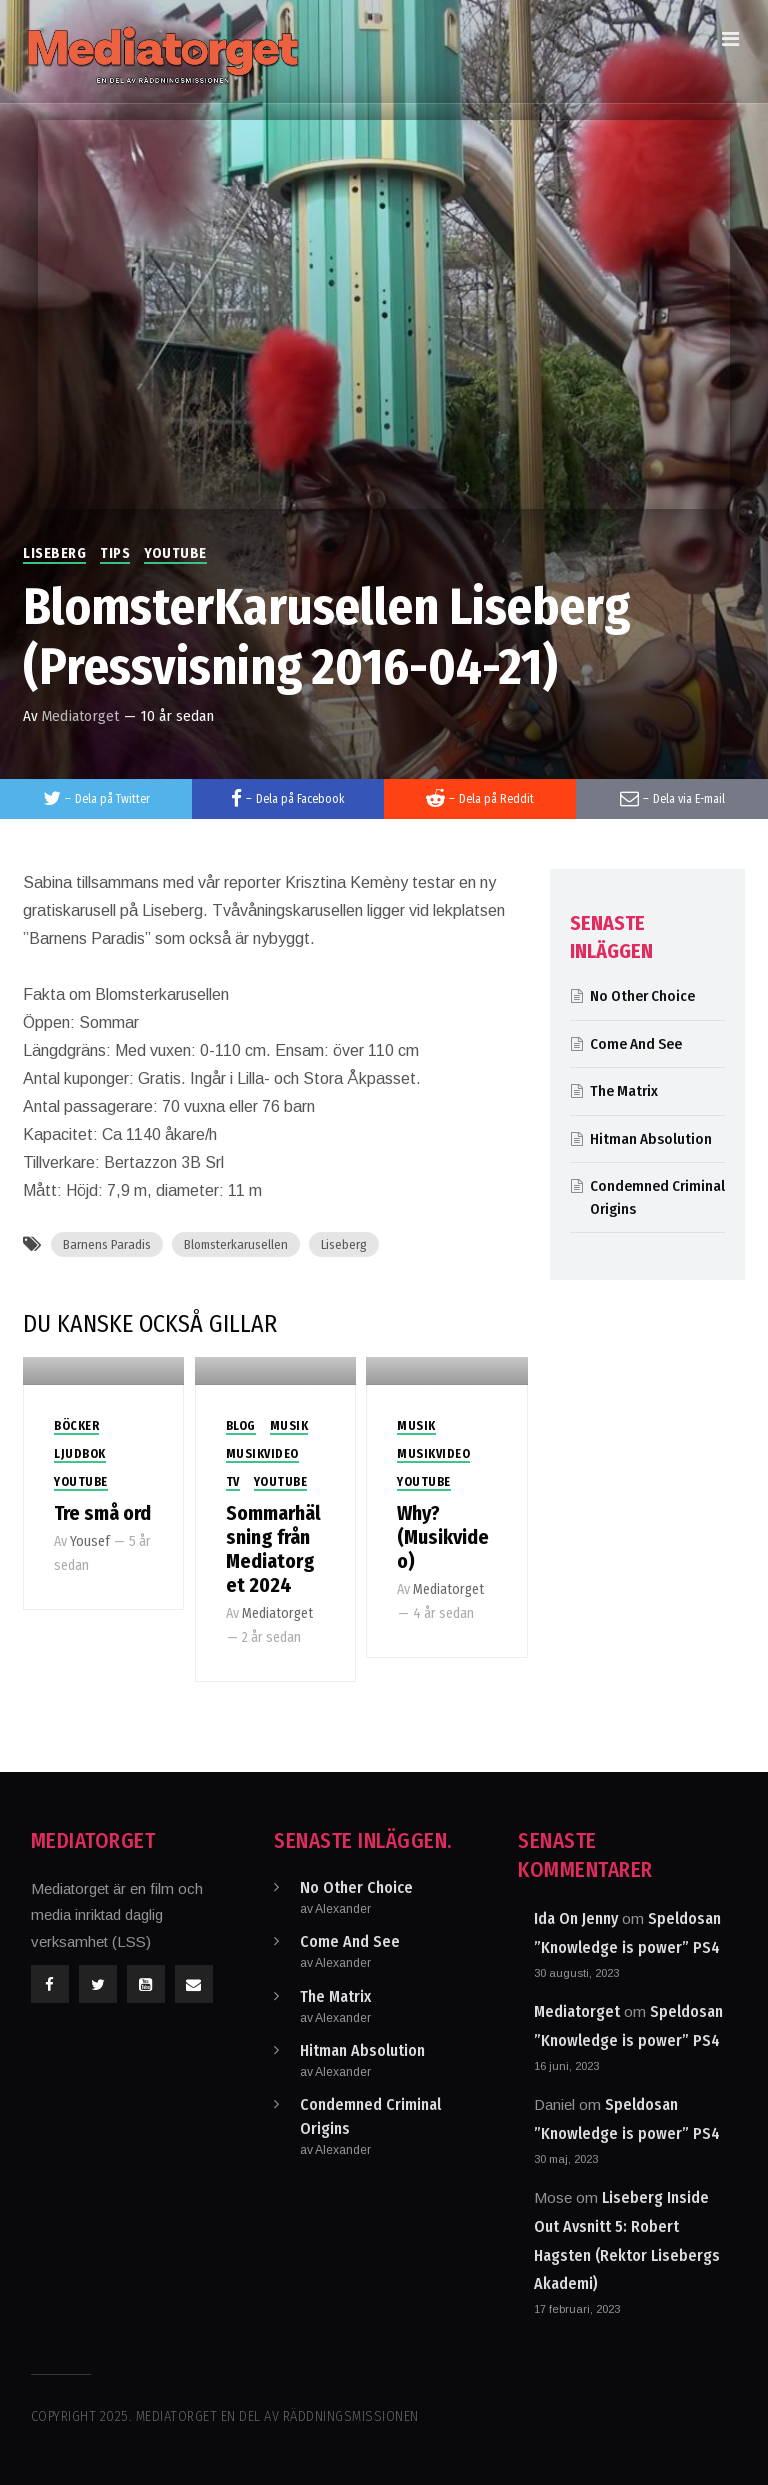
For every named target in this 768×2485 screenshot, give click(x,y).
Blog (241, 1426)
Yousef (90, 1541)
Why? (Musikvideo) (443, 1537)
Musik (289, 1426)
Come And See (636, 1044)
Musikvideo (262, 1454)
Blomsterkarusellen (236, 1244)
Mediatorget (80, 716)
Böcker (76, 1426)
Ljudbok (80, 1454)
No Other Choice (642, 996)
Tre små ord (102, 1513)
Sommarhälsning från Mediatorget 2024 (273, 1549)
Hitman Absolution (651, 1139)
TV (233, 1482)
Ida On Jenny (576, 1918)
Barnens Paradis (107, 1244)
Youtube (175, 553)
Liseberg (54, 553)
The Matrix (624, 1091)
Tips (115, 553)
